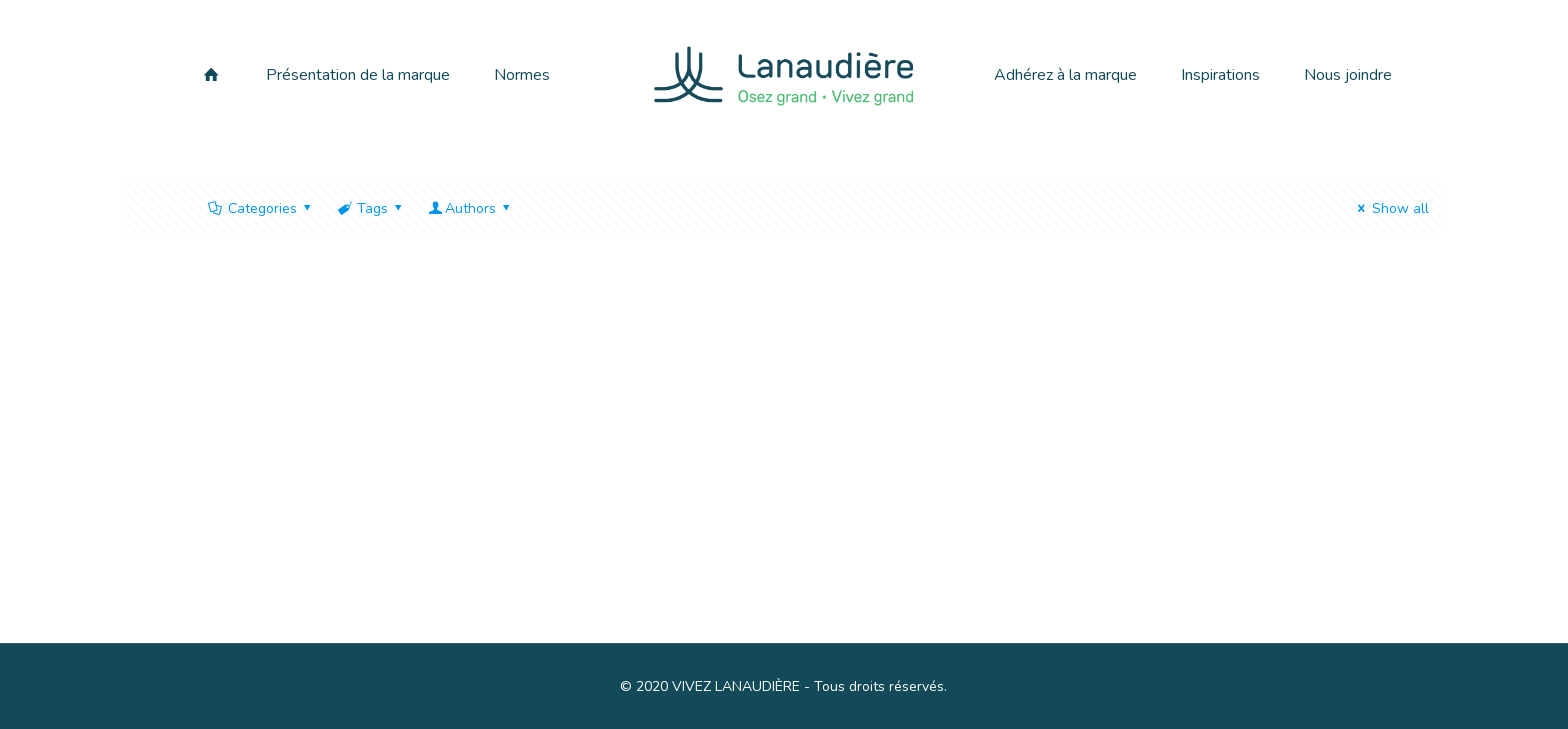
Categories (260, 208)
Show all (1390, 208)
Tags (371, 208)
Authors (471, 208)
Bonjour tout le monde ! (295, 528)
